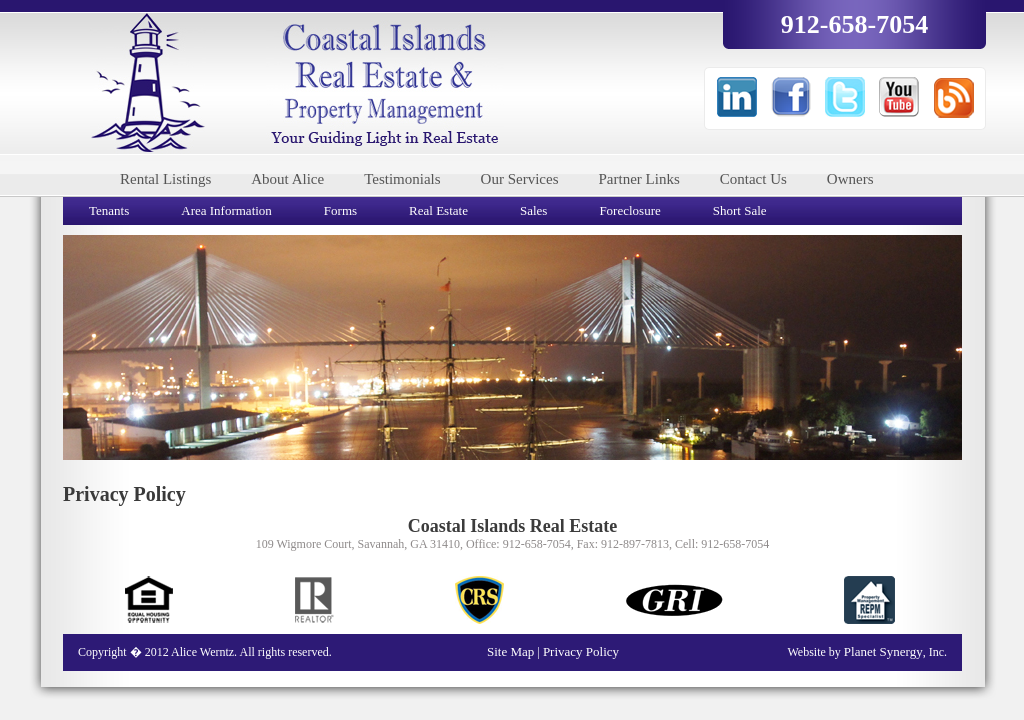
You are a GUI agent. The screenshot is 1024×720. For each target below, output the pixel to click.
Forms (340, 210)
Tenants (109, 210)
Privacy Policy (581, 651)
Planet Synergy (883, 651)
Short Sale (740, 210)
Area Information (226, 210)
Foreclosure (629, 210)
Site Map (512, 651)
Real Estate (438, 210)
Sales (533, 210)
